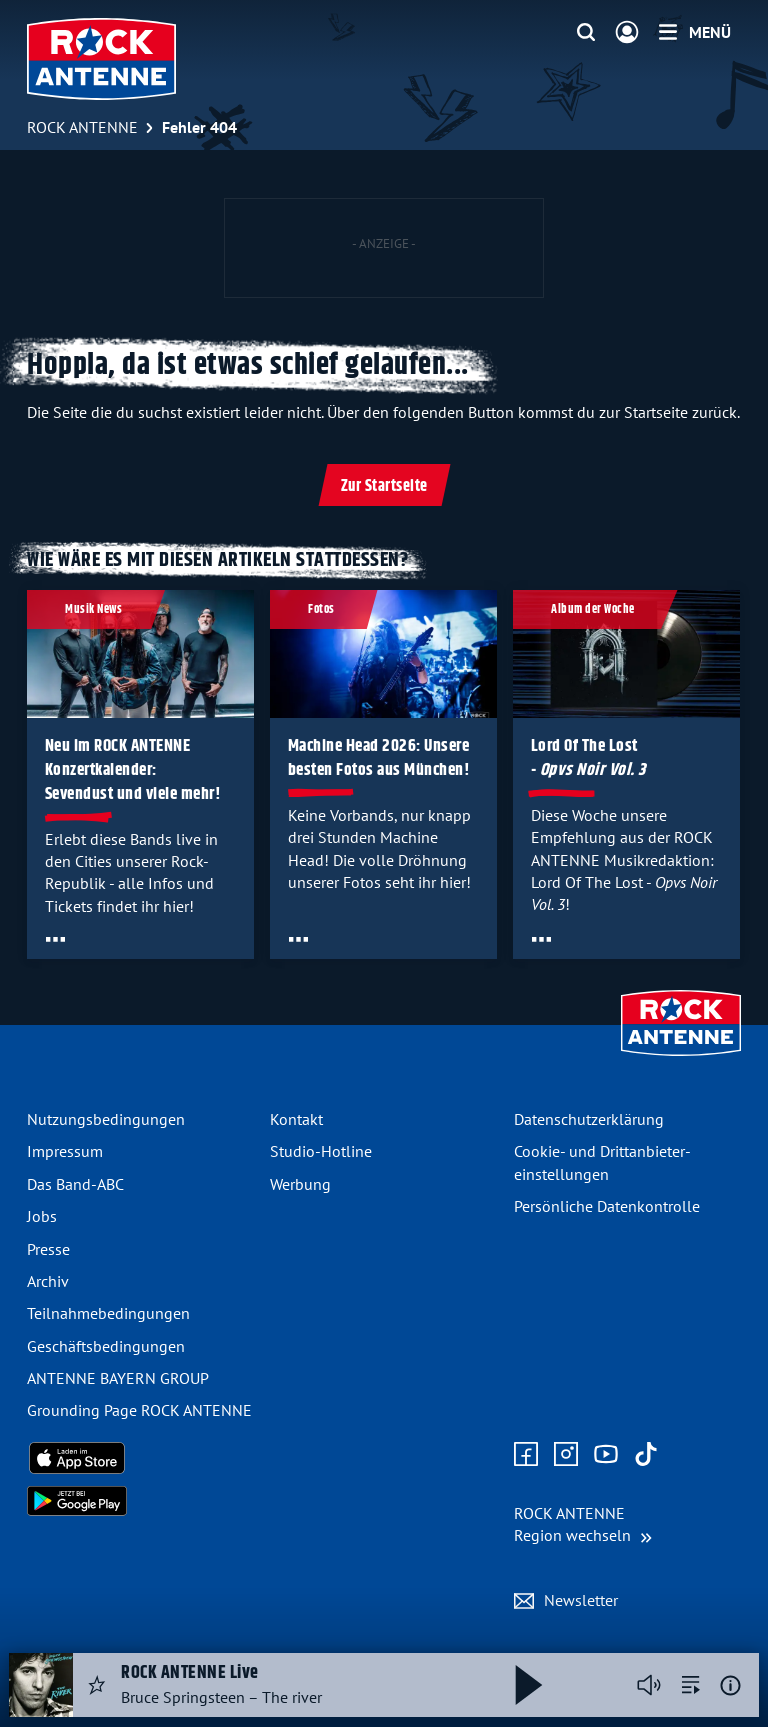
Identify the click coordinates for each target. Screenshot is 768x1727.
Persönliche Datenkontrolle (607, 1206)
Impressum (65, 1151)
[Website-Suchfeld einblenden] (586, 33)
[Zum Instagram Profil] (566, 1455)
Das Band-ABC (75, 1184)
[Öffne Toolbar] (55, 939)
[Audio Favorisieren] (97, 1685)
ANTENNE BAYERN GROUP (118, 1378)
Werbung (300, 1184)
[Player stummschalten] (649, 1685)
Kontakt (296, 1119)
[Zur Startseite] (681, 1058)
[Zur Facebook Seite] (526, 1455)
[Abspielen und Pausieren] (529, 1685)
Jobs (42, 1216)
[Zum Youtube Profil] (606, 1455)
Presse (48, 1249)
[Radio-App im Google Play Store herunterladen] (140, 1501)
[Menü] (695, 32)
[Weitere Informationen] (730, 1685)
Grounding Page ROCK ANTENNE (139, 1410)
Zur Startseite (384, 486)
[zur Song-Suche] (691, 1685)
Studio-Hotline (321, 1151)
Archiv (48, 1281)
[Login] (627, 33)
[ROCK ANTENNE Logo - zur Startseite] (101, 59)
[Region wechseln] (583, 1524)
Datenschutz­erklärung (589, 1119)
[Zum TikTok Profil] (646, 1455)
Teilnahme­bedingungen (108, 1313)
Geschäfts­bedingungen (106, 1346)
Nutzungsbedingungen (106, 1119)
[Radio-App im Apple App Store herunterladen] (140, 1458)
